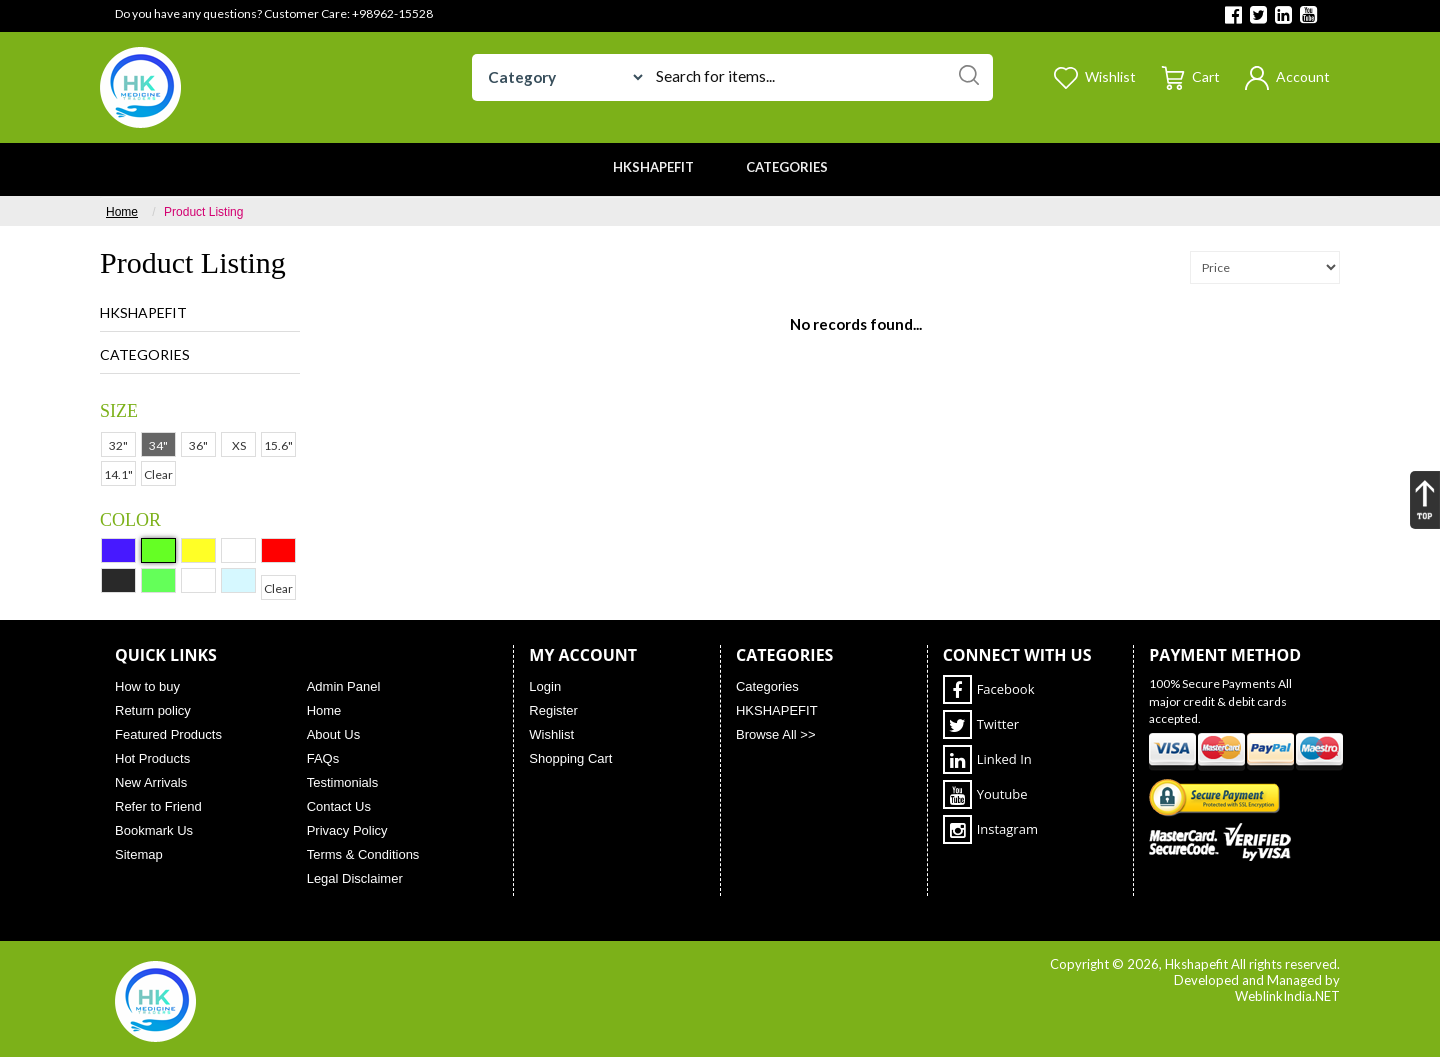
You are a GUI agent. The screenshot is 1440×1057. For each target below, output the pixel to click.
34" (158, 445)
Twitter (981, 724)
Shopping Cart (570, 758)
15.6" (278, 445)
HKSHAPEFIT (143, 312)
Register (553, 710)
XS (239, 445)
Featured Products (168, 734)
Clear (158, 474)
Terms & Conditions (363, 854)
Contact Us (339, 806)
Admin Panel (344, 686)
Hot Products (152, 758)
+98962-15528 (392, 13)
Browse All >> (776, 734)
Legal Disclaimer (355, 878)
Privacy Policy (347, 830)
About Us (333, 734)
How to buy (147, 686)
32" (118, 445)
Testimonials (343, 782)
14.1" (118, 474)
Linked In (987, 759)
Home (122, 212)
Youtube (985, 794)
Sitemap (139, 854)
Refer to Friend (158, 806)
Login (545, 686)
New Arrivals (151, 782)
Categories (145, 354)
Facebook (989, 689)
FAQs (323, 758)
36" (198, 445)
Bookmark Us (154, 830)
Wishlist (551, 734)
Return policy (153, 710)
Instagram (990, 829)
